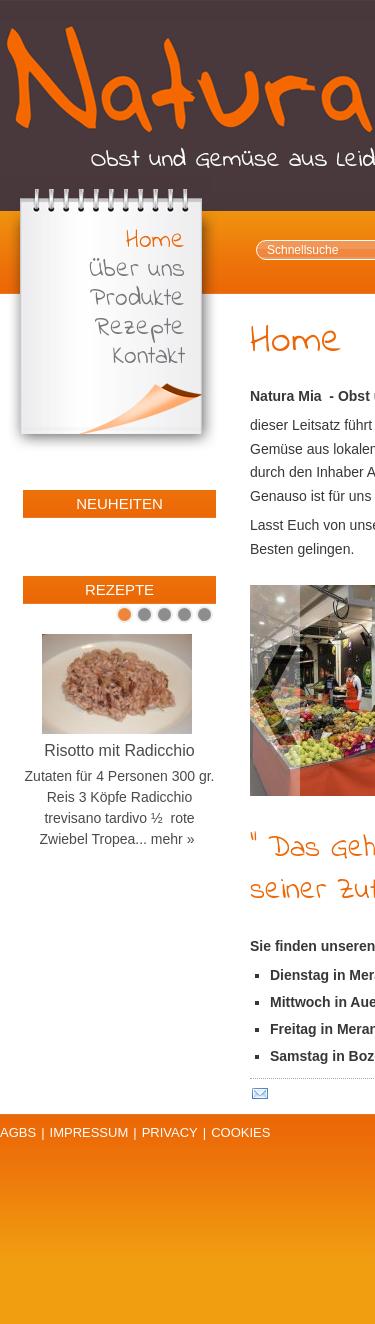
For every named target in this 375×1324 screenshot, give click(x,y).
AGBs (18, 1132)
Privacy (170, 1132)
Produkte (137, 299)
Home (155, 241)
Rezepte (140, 328)
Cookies (240, 1132)
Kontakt (149, 357)
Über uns (137, 270)
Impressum (89, 1132)
